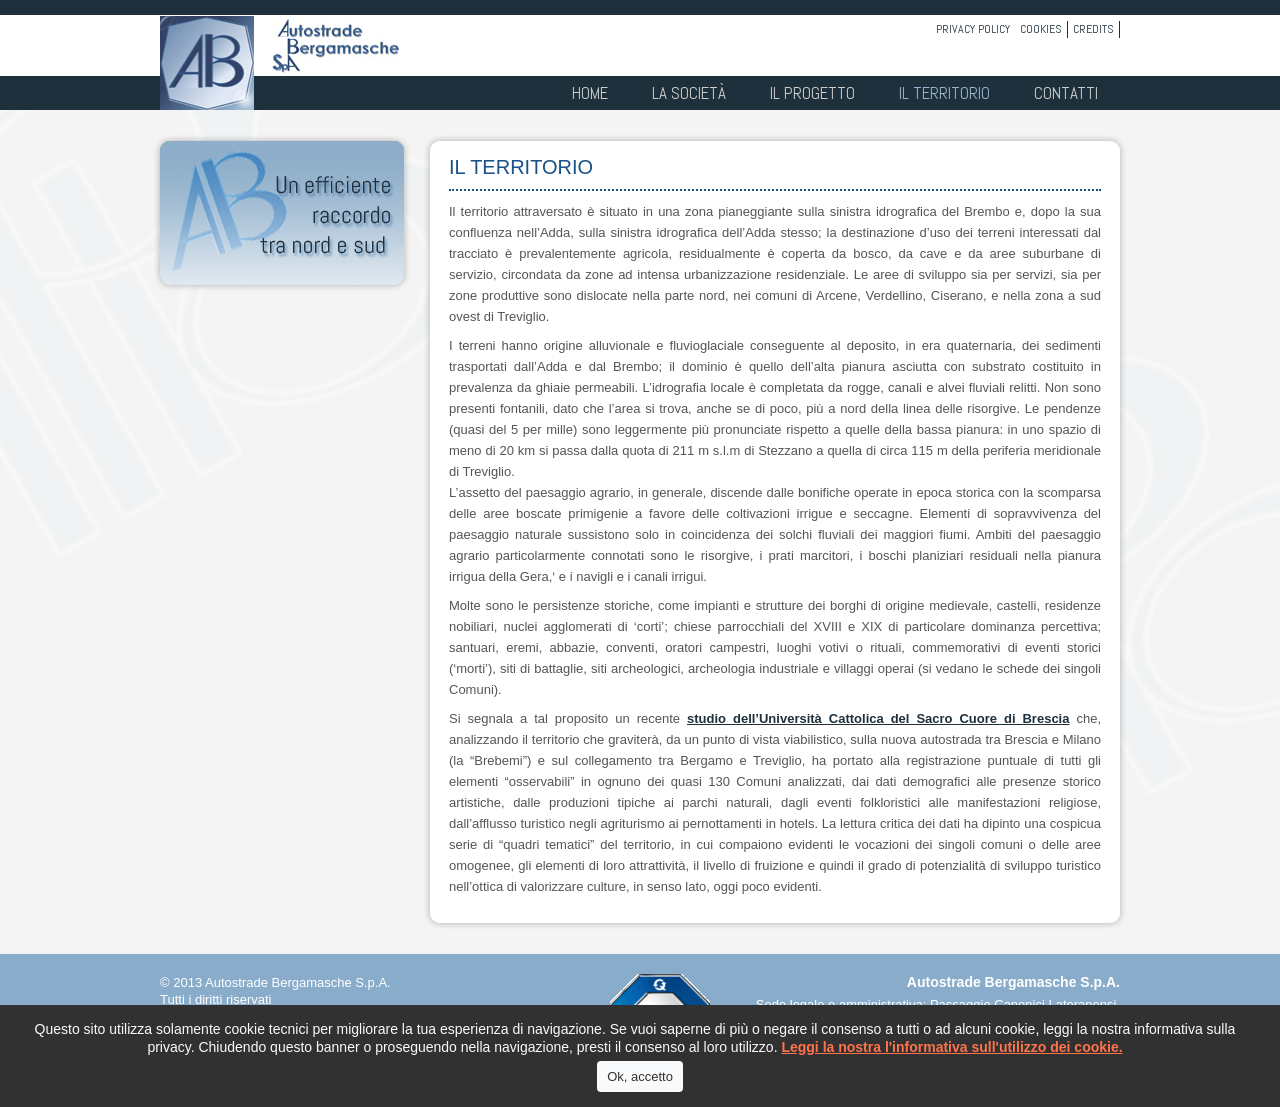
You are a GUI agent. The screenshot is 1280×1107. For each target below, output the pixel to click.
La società (689, 93)
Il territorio (944, 93)
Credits (1093, 29)
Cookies (1041, 29)
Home (590, 93)
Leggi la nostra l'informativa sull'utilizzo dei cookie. (951, 1047)
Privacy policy (973, 29)
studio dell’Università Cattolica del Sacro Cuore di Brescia (878, 718)
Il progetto (812, 93)
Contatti (1066, 93)
